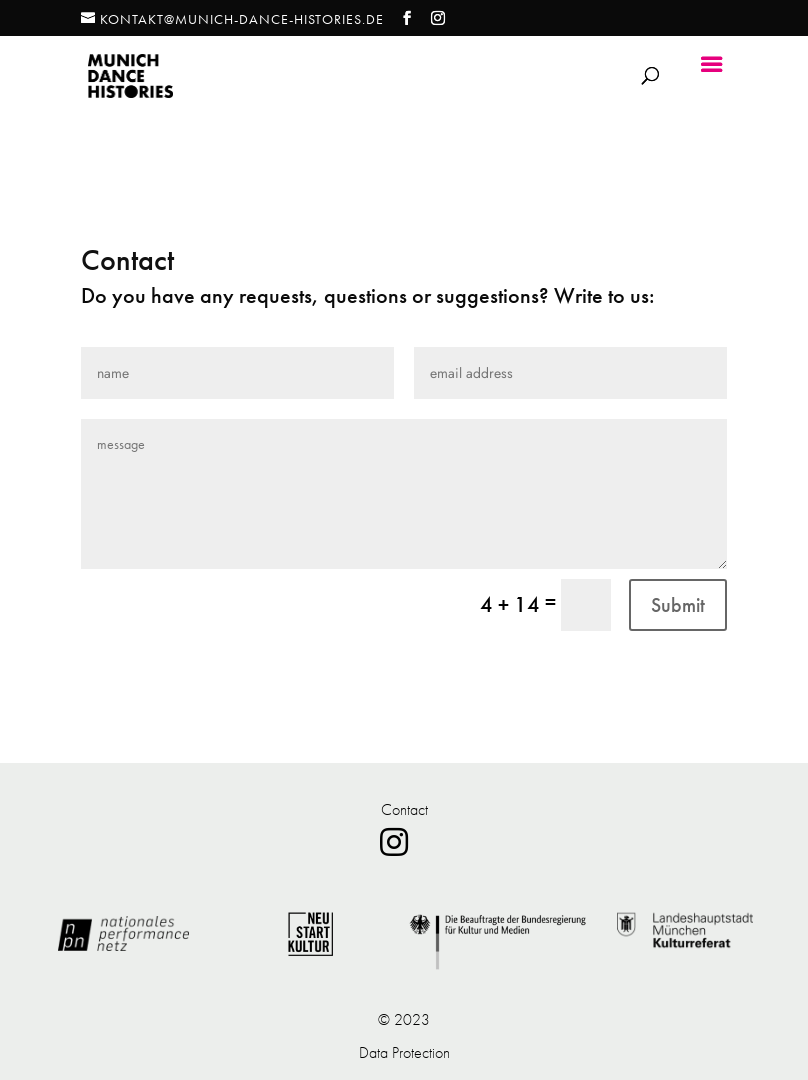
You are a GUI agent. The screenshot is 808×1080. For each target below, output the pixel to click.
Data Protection (404, 1052)
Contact (404, 809)
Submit (678, 605)
